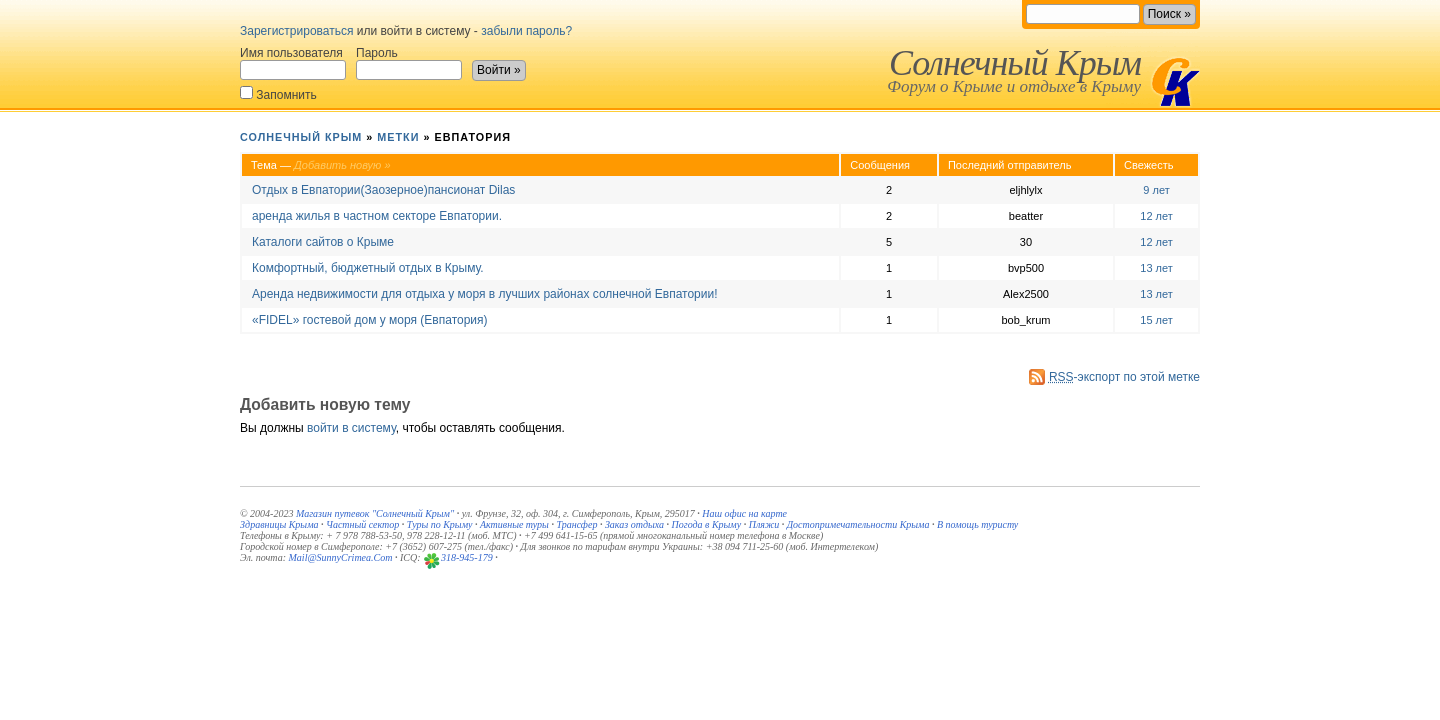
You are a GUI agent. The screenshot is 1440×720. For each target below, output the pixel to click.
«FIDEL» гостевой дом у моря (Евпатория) (370, 320)
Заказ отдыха (634, 524)
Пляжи (764, 524)
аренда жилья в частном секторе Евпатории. (377, 216)
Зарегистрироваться (296, 31)
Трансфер (576, 524)
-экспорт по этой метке (1124, 377)
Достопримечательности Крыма (858, 524)
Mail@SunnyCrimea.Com (341, 557)
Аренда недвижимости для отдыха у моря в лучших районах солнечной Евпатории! (485, 294)
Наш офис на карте (744, 513)
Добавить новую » (342, 165)
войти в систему (351, 428)
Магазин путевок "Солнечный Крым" (375, 513)
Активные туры (514, 524)
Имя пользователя (293, 63)
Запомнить (278, 93)
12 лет (1156, 216)
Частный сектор (362, 524)
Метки (398, 137)
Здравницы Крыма (279, 524)
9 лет (1156, 190)
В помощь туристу (977, 524)
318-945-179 (467, 557)
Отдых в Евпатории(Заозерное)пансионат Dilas (383, 190)
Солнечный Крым (1015, 63)
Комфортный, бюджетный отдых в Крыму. (368, 268)
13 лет (1156, 268)
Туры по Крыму (440, 524)
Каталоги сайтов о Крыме (323, 242)
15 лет (1156, 320)
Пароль (409, 63)
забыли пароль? (526, 31)
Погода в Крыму (707, 524)
